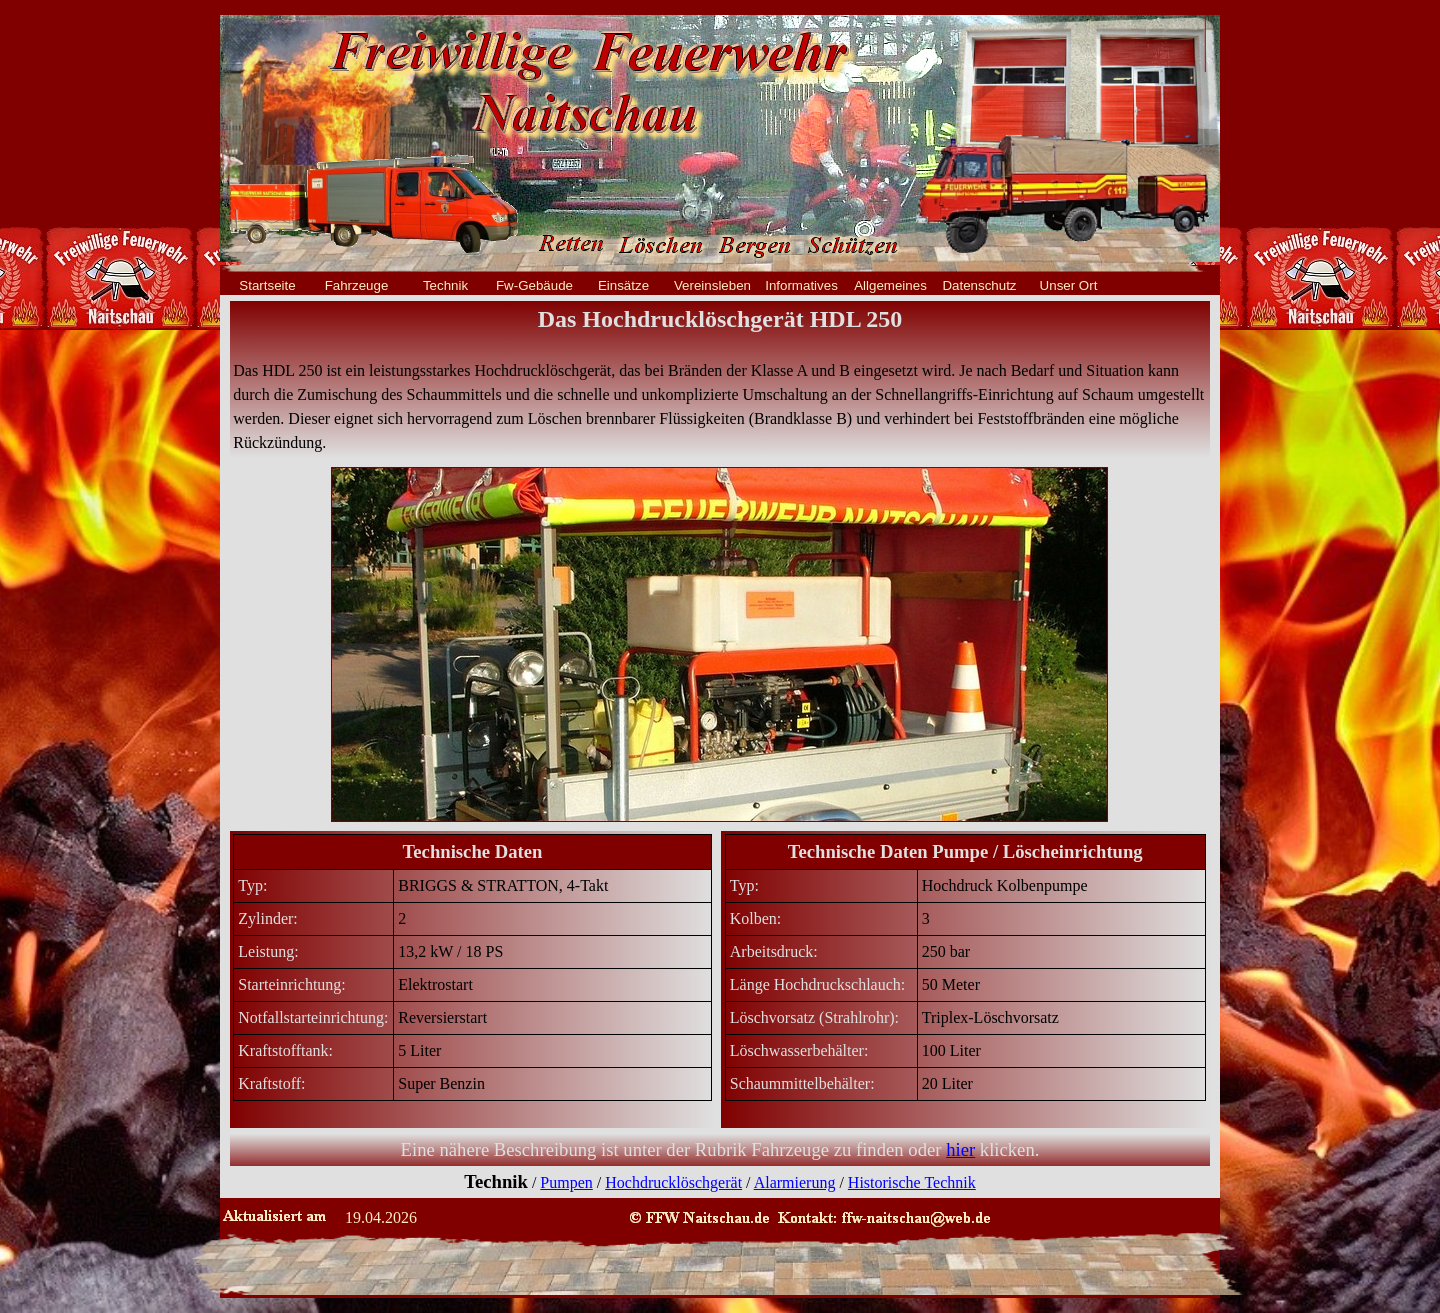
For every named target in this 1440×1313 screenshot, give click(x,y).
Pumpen (566, 1182)
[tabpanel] (720, 379)
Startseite (267, 285)
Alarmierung (795, 1182)
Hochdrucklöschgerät (673, 1182)
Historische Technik (912, 1182)
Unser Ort (1069, 285)
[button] (884, 1216)
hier (960, 1149)
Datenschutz (979, 285)
